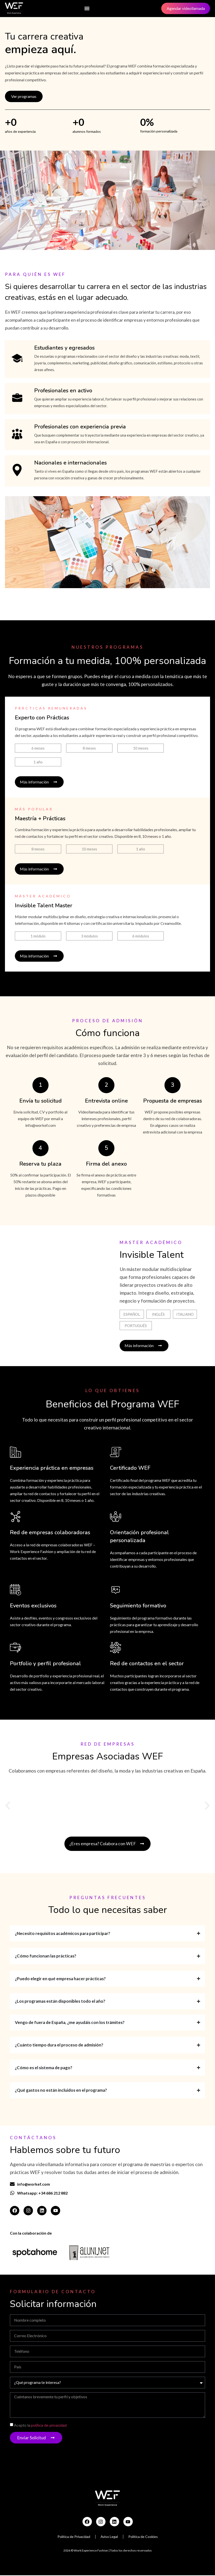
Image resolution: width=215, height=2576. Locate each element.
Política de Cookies (143, 2537)
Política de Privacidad (73, 2537)
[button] (87, 8)
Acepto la (40, 2425)
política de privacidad (49, 2425)
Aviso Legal (109, 2537)
